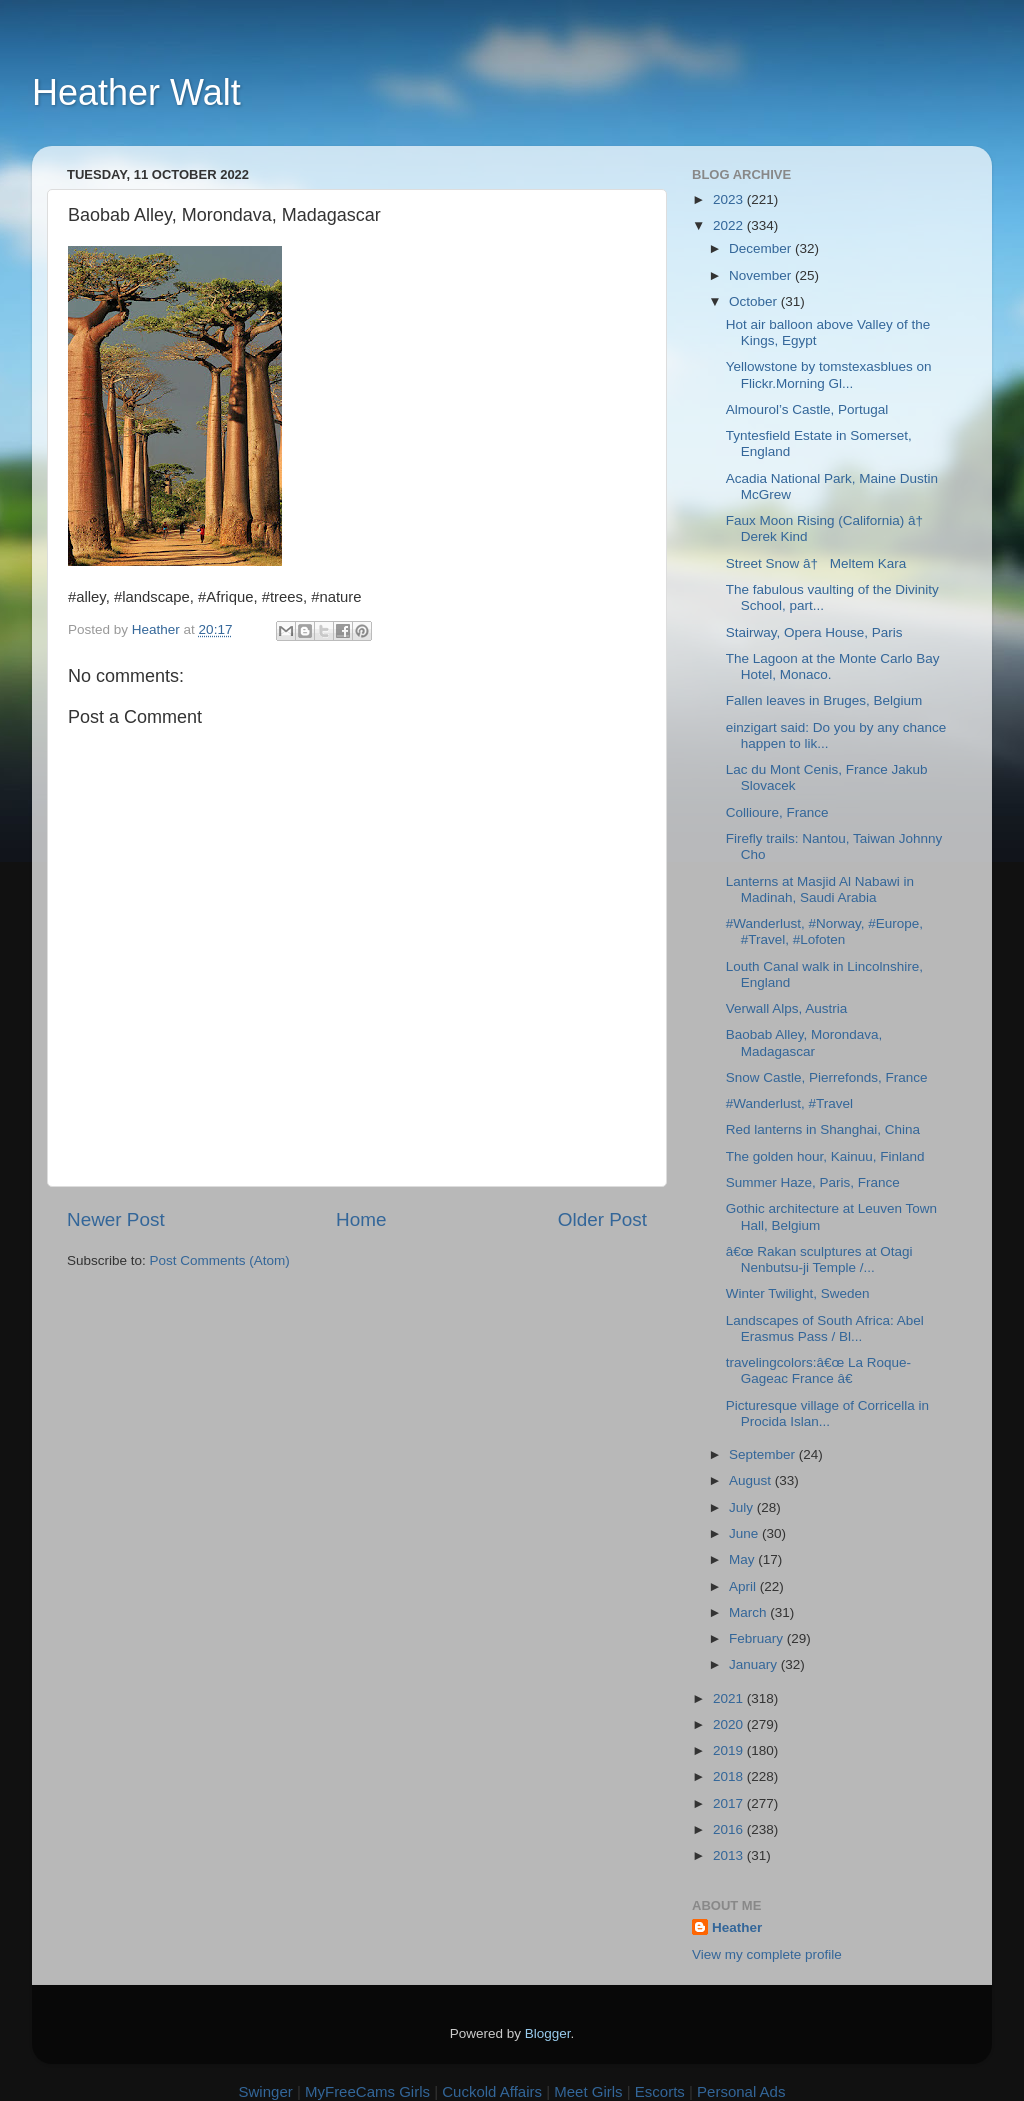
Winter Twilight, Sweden (798, 1293)
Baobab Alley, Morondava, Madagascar (804, 1042)
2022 (730, 225)
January (755, 1664)
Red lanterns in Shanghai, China (823, 1129)
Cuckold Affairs (492, 2091)
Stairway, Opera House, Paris (814, 632)
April (744, 1586)
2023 (730, 199)
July (743, 1507)
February (758, 1638)
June (745, 1533)
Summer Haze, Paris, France (813, 1182)
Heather (737, 1927)
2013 (730, 1855)
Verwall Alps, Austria (787, 1008)
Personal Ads (741, 2091)
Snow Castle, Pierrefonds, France (827, 1077)
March (749, 1612)
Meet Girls (588, 2091)
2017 (730, 1803)
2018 (730, 1776)
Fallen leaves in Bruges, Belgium (824, 700)
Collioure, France (777, 812)
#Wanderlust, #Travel (789, 1103)
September (764, 1454)
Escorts (660, 2091)
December (762, 248)
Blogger (548, 2033)
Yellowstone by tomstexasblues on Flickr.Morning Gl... (829, 374)
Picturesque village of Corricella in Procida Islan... (827, 1413)
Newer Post (116, 1219)
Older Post (602, 1219)
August (752, 1480)
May (743, 1559)
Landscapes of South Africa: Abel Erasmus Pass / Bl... (825, 1328)
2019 (730, 1750)
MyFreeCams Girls (367, 2091)
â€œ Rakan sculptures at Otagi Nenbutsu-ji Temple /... (819, 1259)
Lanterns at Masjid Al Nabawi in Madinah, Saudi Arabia (820, 889)
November (762, 275)
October (755, 301)
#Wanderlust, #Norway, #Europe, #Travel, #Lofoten (824, 931)
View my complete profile (767, 1954)
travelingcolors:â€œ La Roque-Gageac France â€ (818, 1370)
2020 (730, 1724)
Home (361, 1219)
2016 (730, 1829)
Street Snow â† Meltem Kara (816, 563)
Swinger (266, 2091)
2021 (730, 1698)
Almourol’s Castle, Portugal (807, 409)
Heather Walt (136, 92)
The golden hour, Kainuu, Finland (825, 1156)
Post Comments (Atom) (220, 1260)
